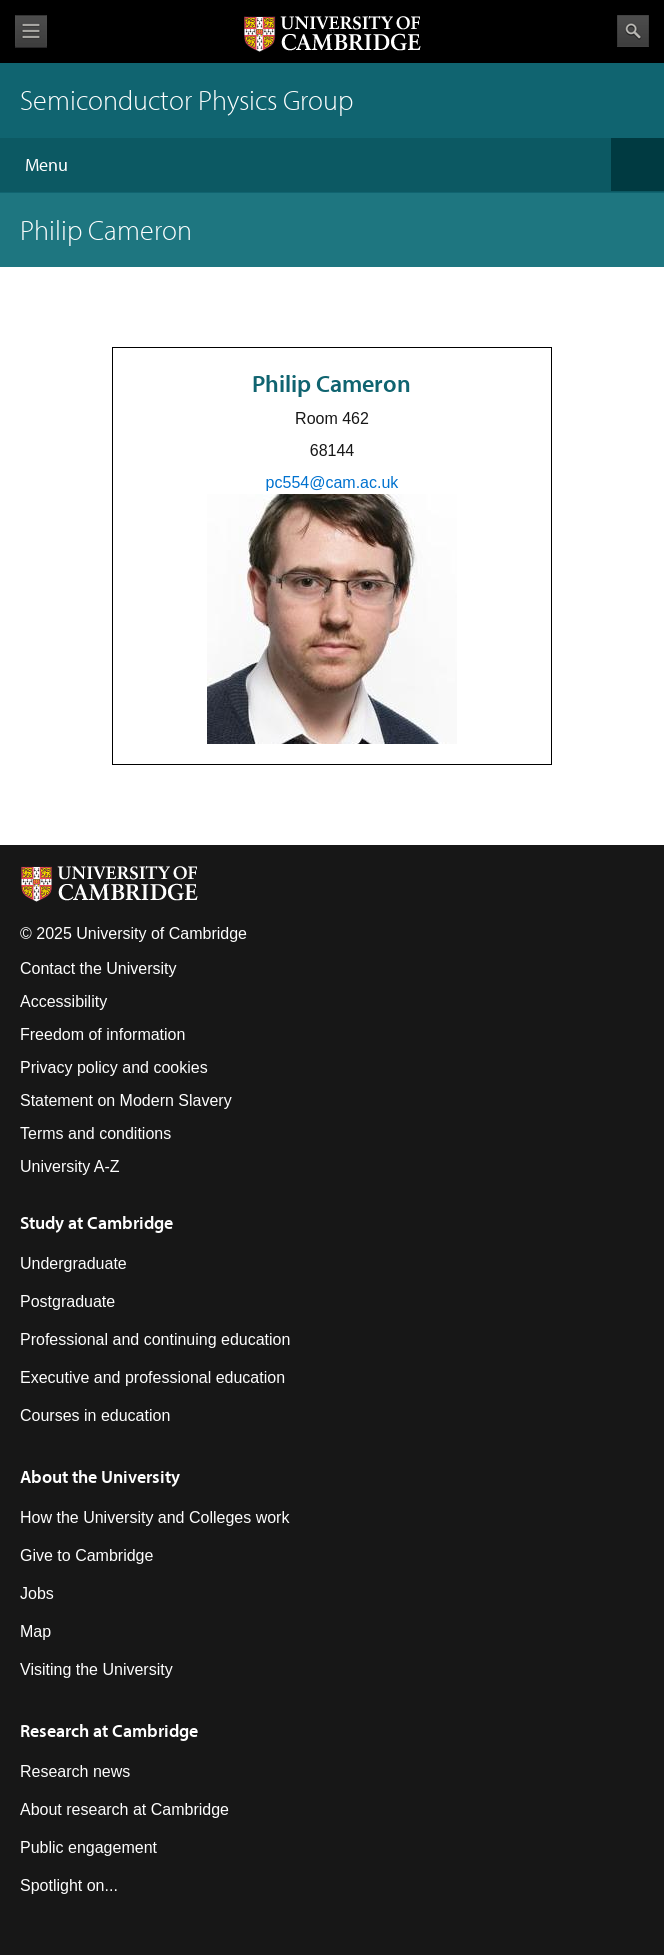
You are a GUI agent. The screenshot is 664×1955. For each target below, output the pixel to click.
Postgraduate (67, 1301)
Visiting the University (96, 1669)
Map (35, 1631)
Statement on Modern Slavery (126, 1100)
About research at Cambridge (124, 1809)
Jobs (37, 1593)
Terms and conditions (95, 1133)
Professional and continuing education (155, 1339)
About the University (100, 1476)
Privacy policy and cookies (114, 1067)
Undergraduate (73, 1263)
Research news (75, 1771)
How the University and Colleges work (154, 1517)
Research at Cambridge (109, 1730)
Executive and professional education (152, 1377)
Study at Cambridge (96, 1222)
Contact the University (98, 968)
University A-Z (70, 1166)
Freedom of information (102, 1034)
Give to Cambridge (86, 1555)
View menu (31, 31)
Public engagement (88, 1847)
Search (633, 31)
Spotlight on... (69, 1885)
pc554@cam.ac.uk (332, 482)
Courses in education (95, 1415)
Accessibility (63, 1001)
